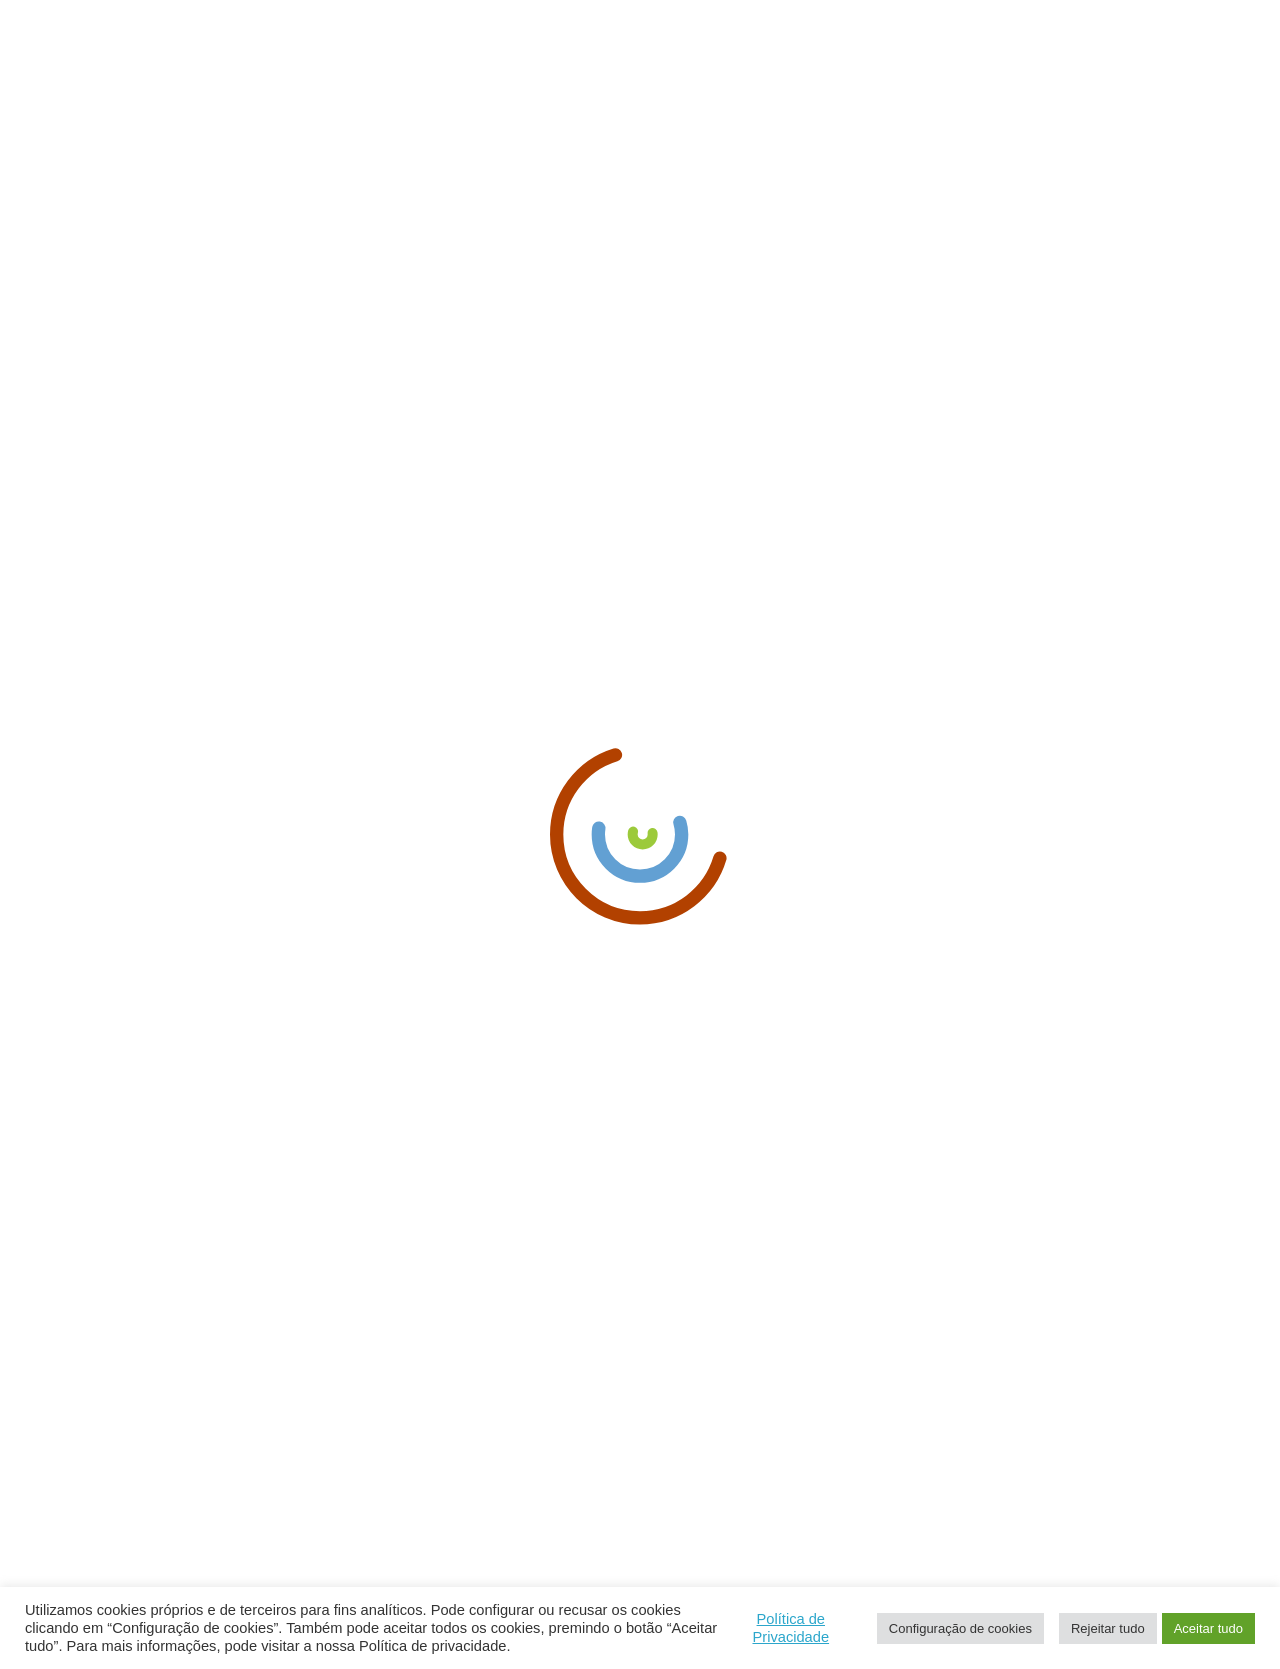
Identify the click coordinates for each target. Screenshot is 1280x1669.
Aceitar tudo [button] (1208, 1628)
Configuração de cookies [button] (960, 1628)
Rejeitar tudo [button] (1108, 1628)
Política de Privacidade (790, 1628)
